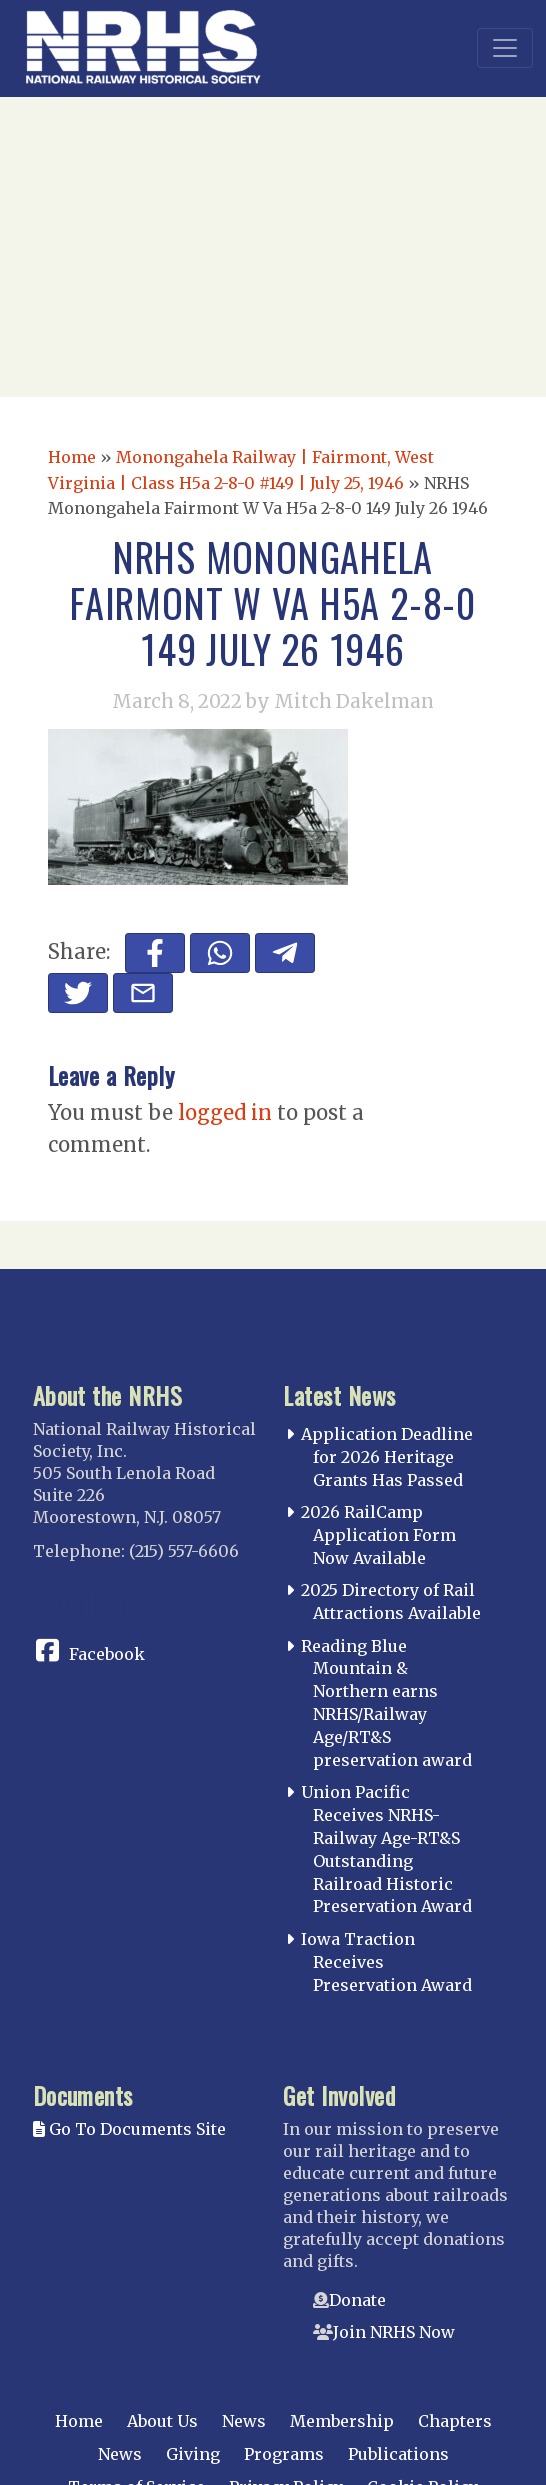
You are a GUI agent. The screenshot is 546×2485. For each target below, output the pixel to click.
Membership (342, 2421)
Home (72, 457)
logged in (225, 1112)
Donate (357, 2300)
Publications (398, 2454)
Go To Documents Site (129, 2129)
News (244, 2421)
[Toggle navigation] (505, 48)
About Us (162, 2421)
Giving (193, 2454)
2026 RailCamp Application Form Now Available (378, 1535)
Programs (284, 2454)
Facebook (107, 1654)
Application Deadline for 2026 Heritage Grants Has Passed (387, 1457)
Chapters (455, 2421)
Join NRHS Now (394, 2332)
